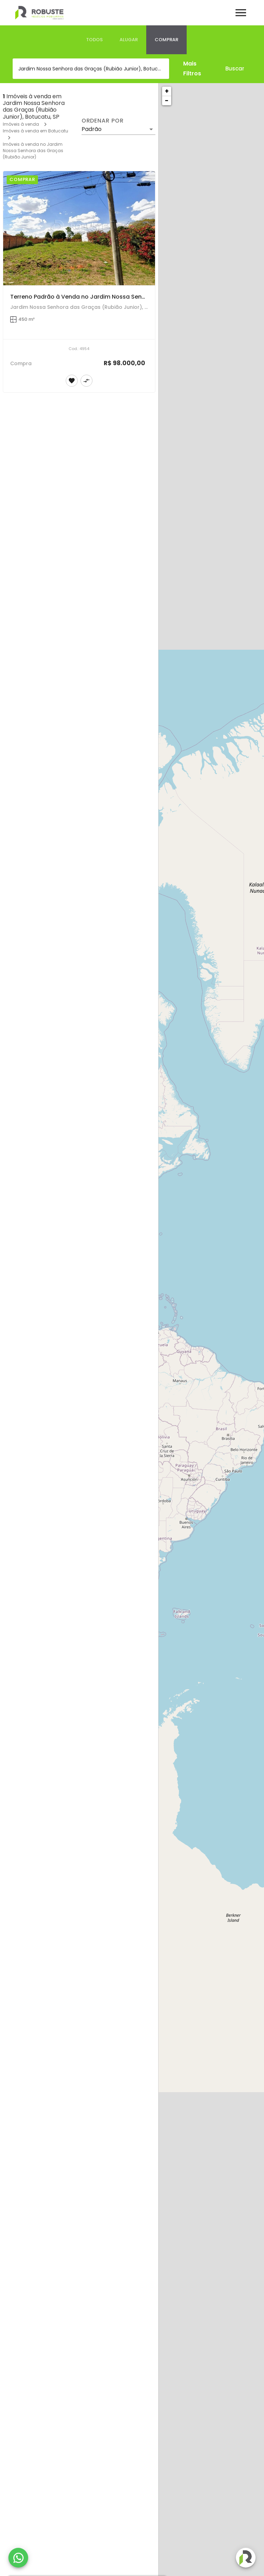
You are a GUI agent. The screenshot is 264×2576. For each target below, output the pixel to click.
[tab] (94, 39)
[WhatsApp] (18, 2558)
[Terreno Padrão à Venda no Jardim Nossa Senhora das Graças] (79, 228)
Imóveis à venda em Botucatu (35, 131)
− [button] (166, 100)
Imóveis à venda (21, 124)
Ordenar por (103, 121)
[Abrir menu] (241, 12)
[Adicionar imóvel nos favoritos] (72, 381)
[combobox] (91, 68)
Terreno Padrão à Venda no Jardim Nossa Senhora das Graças (100, 297)
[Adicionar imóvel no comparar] (86, 381)
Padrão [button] (92, 129)
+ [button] (167, 91)
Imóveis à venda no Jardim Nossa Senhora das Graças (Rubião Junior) (33, 150)
